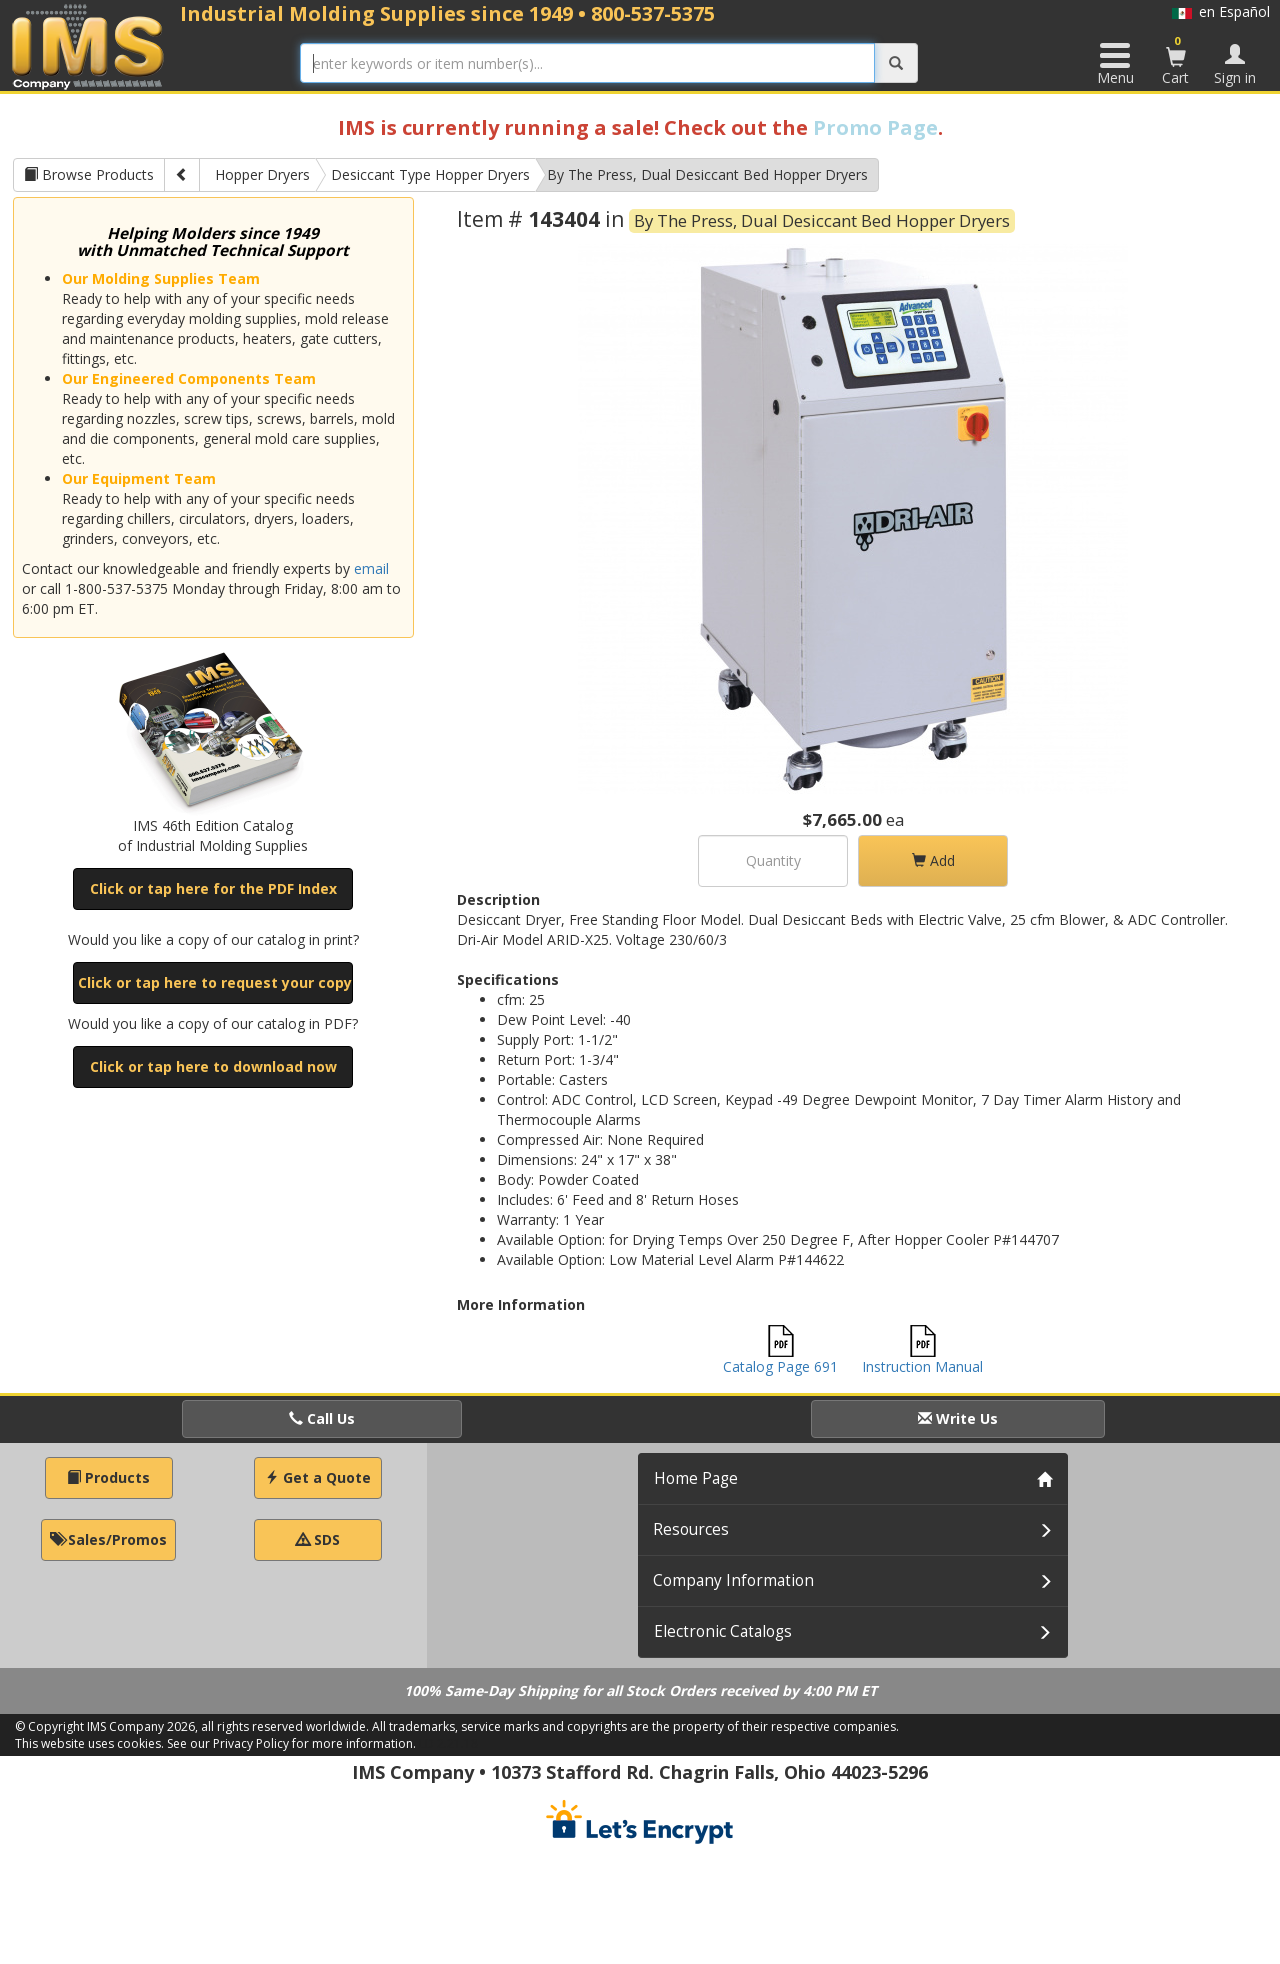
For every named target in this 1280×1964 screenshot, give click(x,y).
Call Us (322, 1418)
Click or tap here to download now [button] (213, 1066)
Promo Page (875, 127)
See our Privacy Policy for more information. (291, 1743)
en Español (1221, 11)
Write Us (958, 1418)
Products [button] (108, 1477)
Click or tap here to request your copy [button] (215, 982)
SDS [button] (318, 1539)
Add (933, 860)
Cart (1176, 60)
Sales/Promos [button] (108, 1539)
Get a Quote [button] (318, 1477)
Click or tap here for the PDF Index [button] (213, 888)
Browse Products (89, 174)
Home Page (696, 1478)
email (371, 568)
